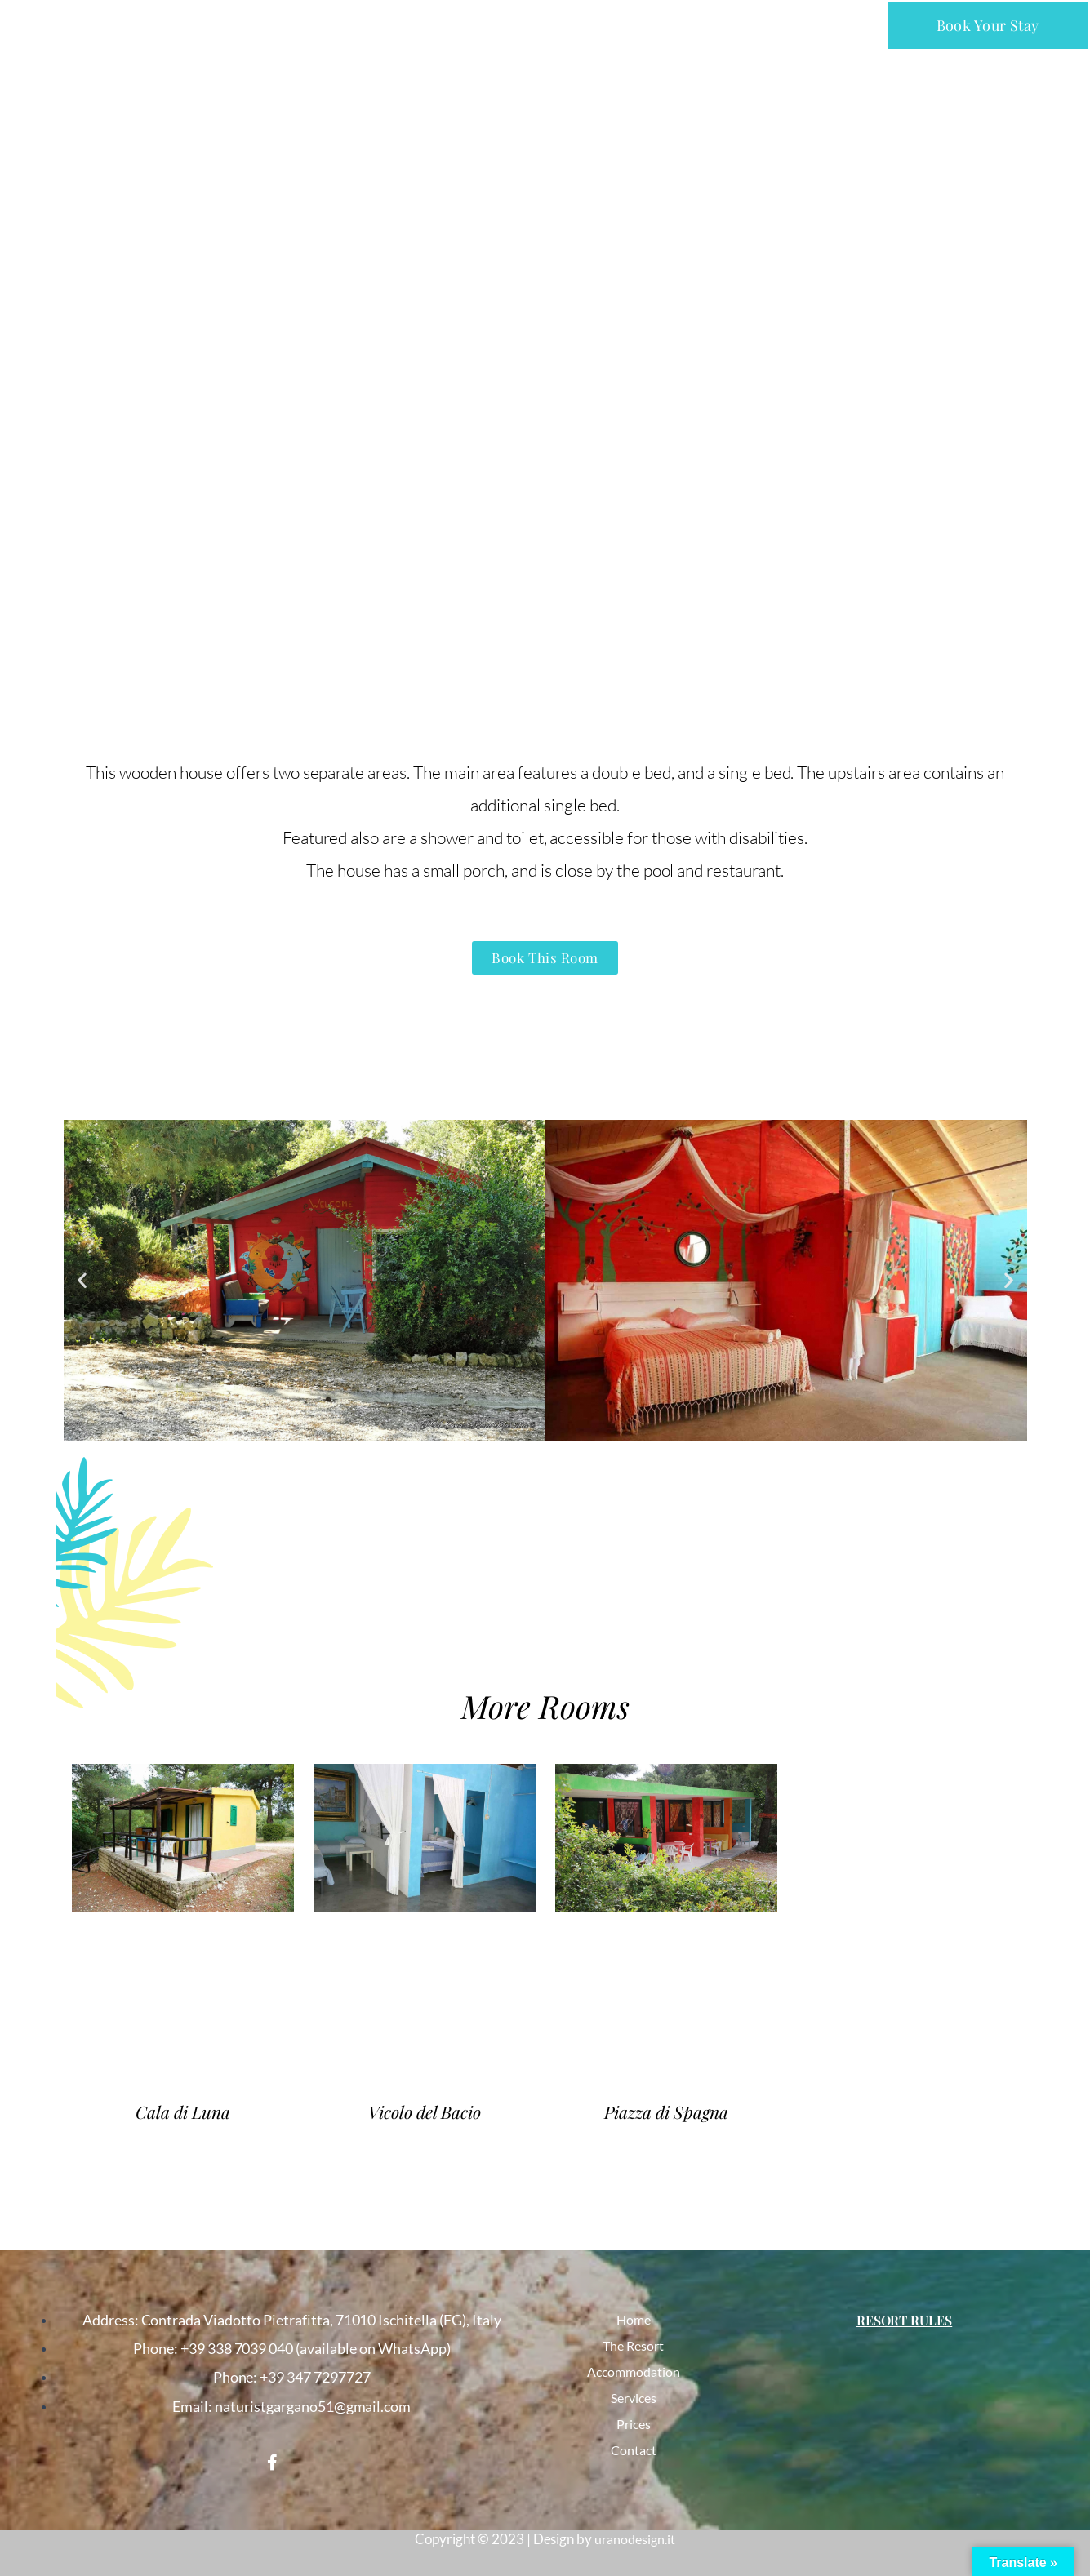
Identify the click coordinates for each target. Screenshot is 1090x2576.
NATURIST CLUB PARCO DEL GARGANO (156, 22)
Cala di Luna (182, 2114)
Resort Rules (904, 2320)
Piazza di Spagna (666, 2114)
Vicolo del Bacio (424, 2114)
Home (633, 2320)
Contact (633, 2450)
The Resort (633, 2346)
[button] (546, 24)
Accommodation (633, 2372)
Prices (633, 2424)
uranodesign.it (635, 2538)
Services (633, 2398)
